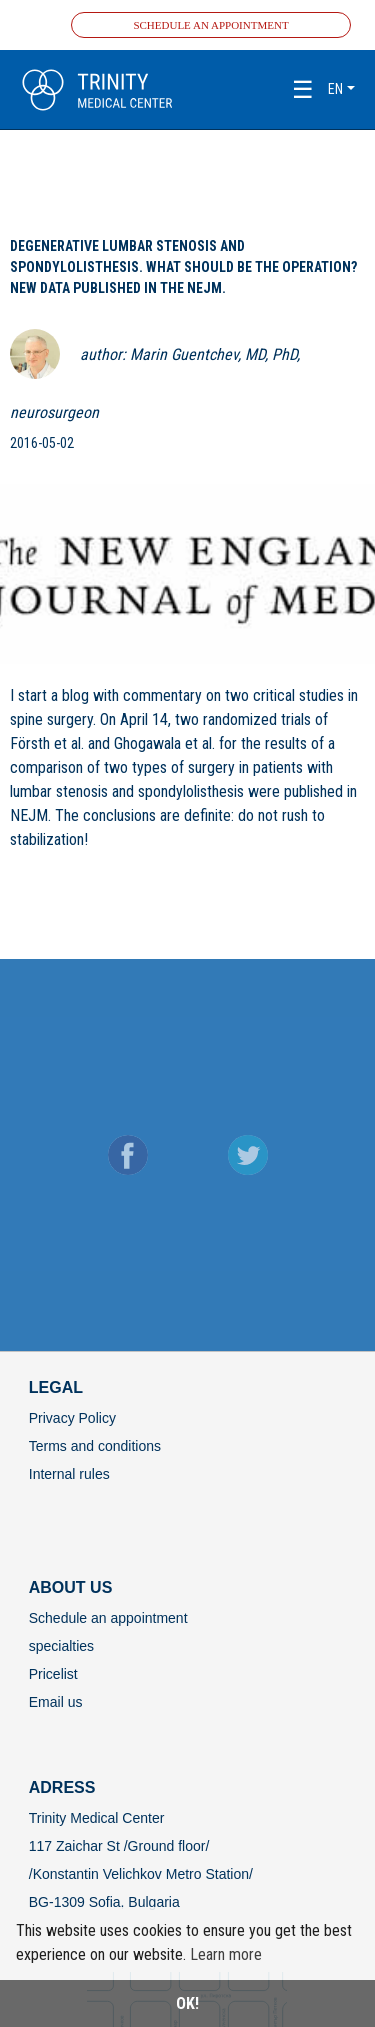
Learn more (226, 1954)
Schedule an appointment (210, 25)
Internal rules (69, 1474)
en (335, 89)
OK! (187, 2003)
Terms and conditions (95, 1446)
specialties (61, 1646)
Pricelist (53, 1674)
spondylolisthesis (191, 791)
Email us (56, 1702)
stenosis (82, 791)
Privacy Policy (72, 1418)
